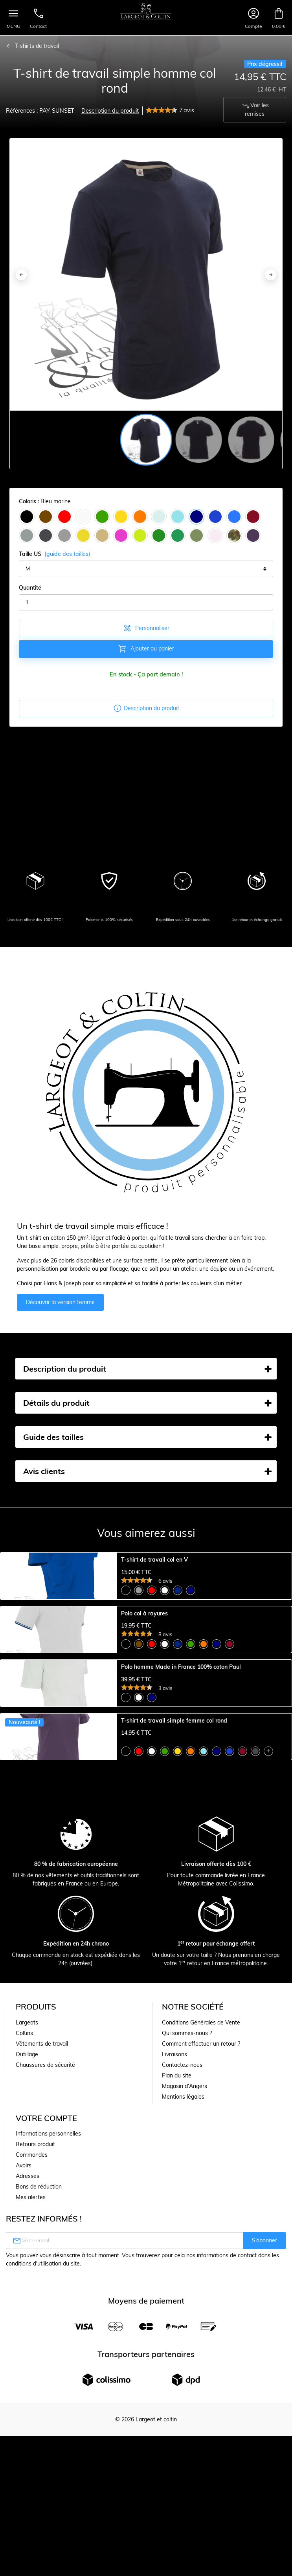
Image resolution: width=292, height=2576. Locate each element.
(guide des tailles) (67, 553)
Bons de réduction (39, 2464)
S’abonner (264, 2517)
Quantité (30, 587)
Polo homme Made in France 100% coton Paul (181, 1805)
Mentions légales (183, 2374)
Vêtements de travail (42, 2321)
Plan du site (176, 2353)
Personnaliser (146, 628)
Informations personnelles (48, 2411)
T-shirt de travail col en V (154, 1560)
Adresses (27, 2453)
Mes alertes (31, 2474)
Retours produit (35, 2421)
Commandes (32, 2432)
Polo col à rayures (144, 1682)
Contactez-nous (182, 2342)
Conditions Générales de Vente (201, 2300)
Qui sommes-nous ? (187, 2310)
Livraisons (174, 2331)
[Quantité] (146, 602)
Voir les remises (255, 108)
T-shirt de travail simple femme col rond (174, 1928)
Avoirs (23, 2442)
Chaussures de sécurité (45, 2342)
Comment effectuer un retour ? (201, 2321)
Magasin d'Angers (184, 2363)
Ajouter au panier (146, 648)
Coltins (24, 2310)
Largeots (27, 2300)
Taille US (54, 554)
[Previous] (21, 274)
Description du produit (110, 110)
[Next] (270, 274)
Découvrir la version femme (60, 1302)
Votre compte (46, 2396)
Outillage (27, 2331)
